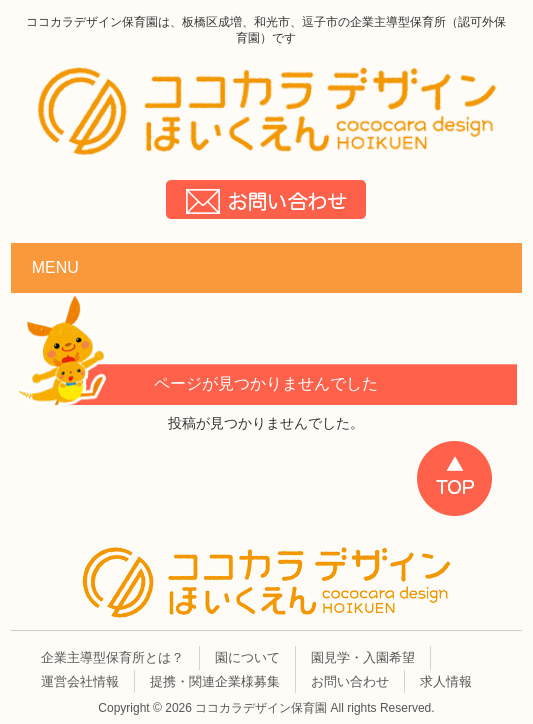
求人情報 (446, 681)
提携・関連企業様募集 (215, 681)
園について (247, 657)
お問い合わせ (350, 681)
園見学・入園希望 (363, 657)
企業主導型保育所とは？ (112, 657)
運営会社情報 (80, 681)
